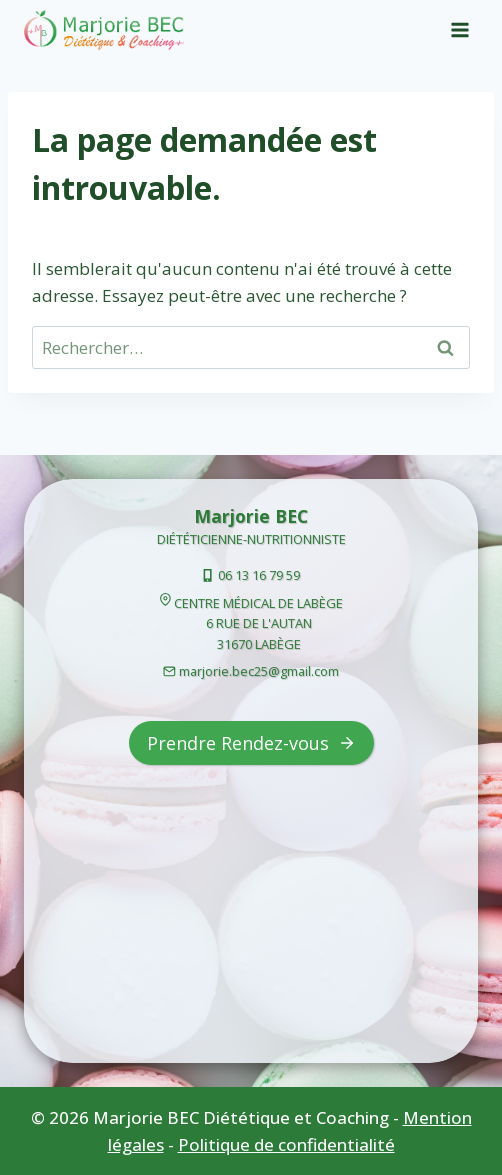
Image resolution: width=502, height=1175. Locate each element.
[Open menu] (459, 29)
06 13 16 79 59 (259, 575)
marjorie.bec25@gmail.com (259, 671)
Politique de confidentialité (286, 1144)
